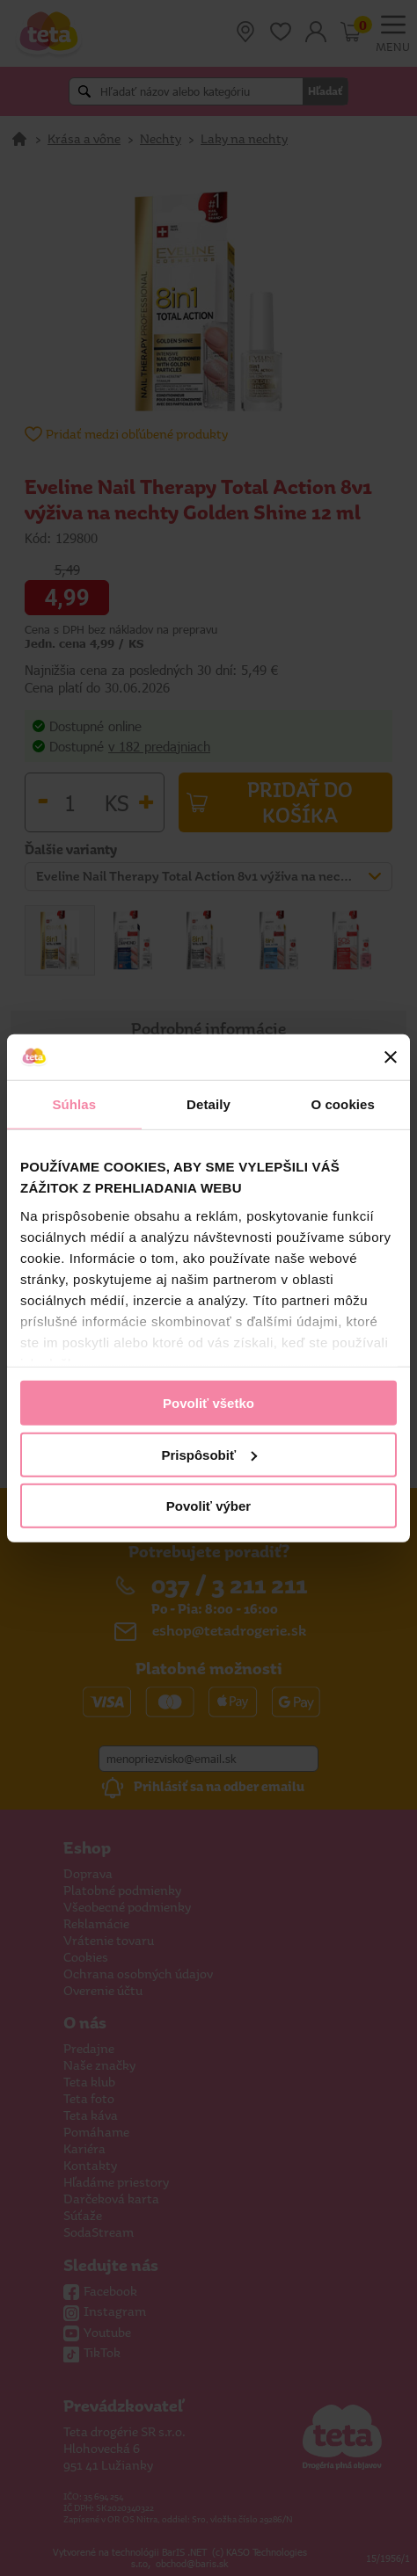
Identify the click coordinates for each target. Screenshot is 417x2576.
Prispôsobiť (209, 1454)
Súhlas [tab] (74, 1104)
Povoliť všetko (208, 1403)
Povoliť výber (208, 1505)
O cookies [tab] (343, 1104)
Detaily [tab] (208, 1104)
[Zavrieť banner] (390, 1057)
